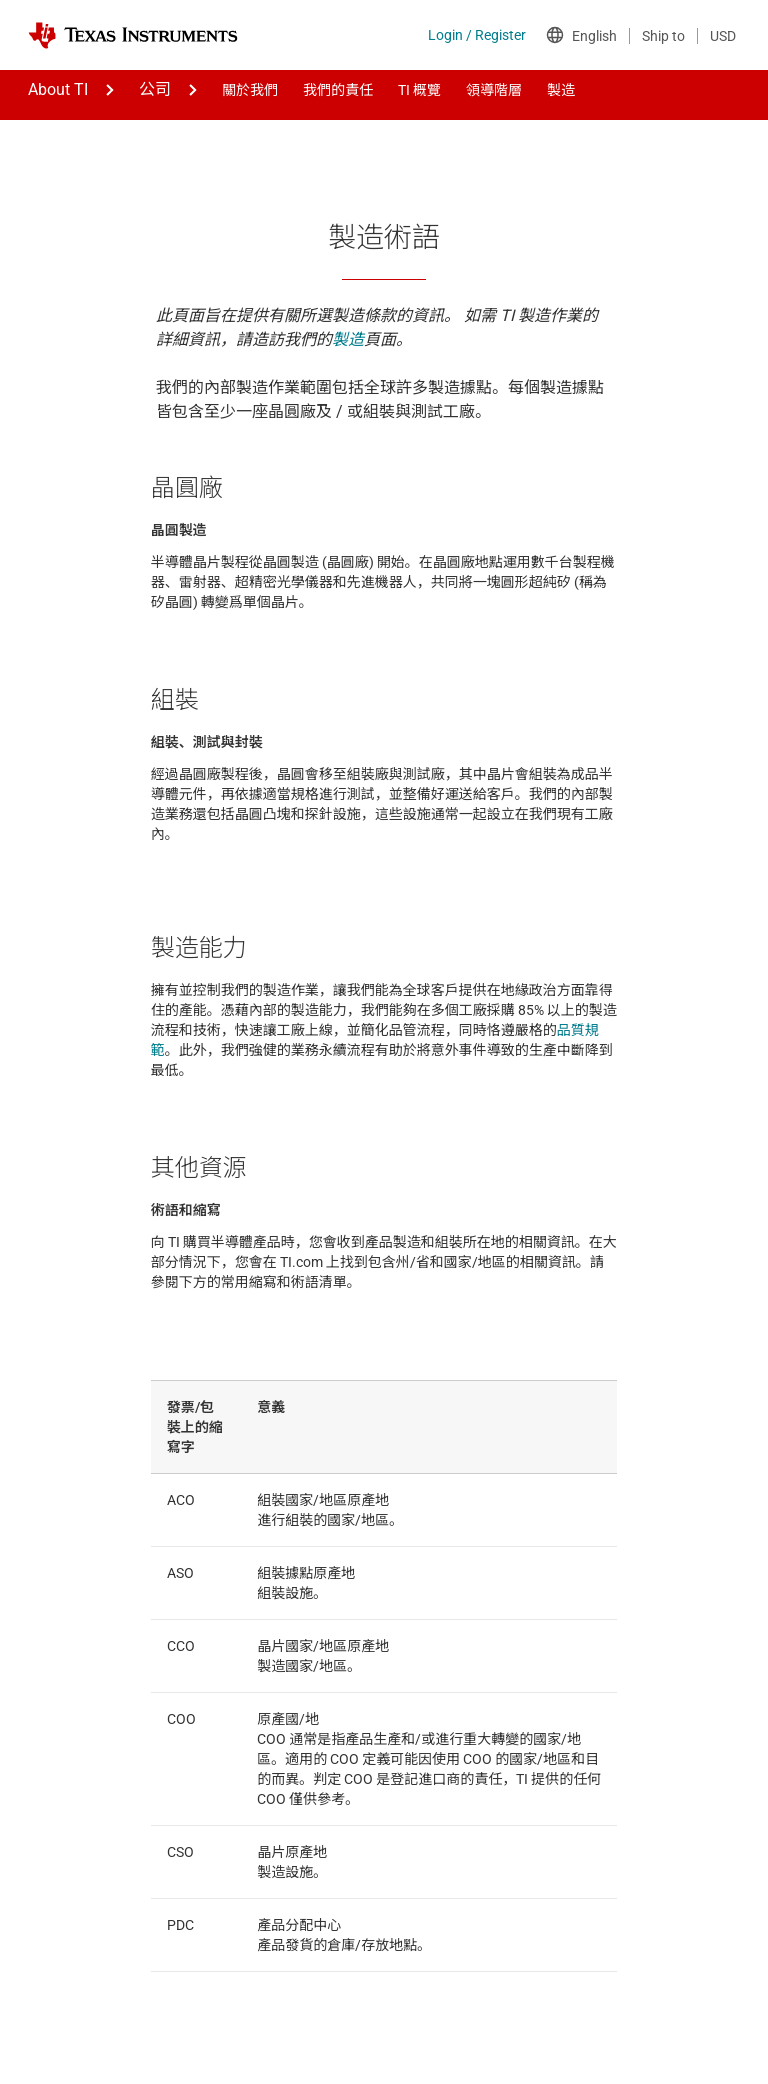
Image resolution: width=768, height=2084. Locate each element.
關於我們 (250, 90)
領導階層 (494, 90)
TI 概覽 (419, 90)
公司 (155, 89)
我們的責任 (338, 90)
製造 (561, 90)
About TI (58, 89)
